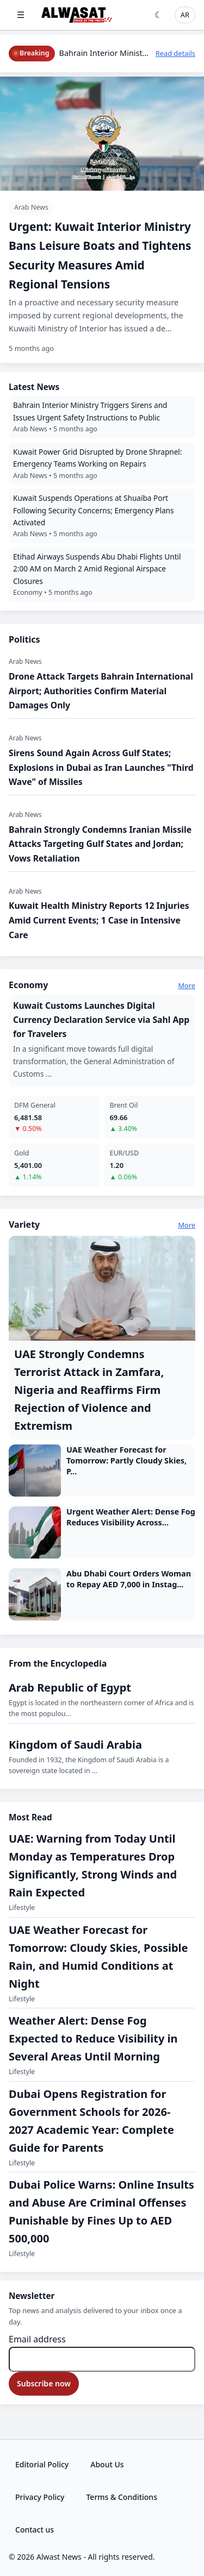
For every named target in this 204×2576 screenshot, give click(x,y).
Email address (37, 2339)
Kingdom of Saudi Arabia (75, 1744)
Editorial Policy (42, 2464)
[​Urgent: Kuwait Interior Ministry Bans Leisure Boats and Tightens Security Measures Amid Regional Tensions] (102, 220)
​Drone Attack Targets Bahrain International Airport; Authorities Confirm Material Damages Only (101, 690)
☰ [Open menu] (20, 15)
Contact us (34, 2529)
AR (185, 15)
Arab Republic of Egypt (70, 1687)
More (186, 985)
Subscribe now (44, 2383)
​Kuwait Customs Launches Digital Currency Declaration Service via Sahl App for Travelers (101, 1020)
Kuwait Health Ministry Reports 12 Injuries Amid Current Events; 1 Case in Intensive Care (99, 920)
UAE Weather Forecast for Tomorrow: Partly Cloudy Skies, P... (126, 1460)
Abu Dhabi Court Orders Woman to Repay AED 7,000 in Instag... (128, 1578)
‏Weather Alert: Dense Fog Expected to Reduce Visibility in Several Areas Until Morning (93, 2038)
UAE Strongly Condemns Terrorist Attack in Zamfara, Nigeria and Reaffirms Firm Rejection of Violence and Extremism (89, 1390)
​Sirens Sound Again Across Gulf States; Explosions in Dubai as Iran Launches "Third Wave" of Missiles (101, 767)
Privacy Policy (39, 2497)
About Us (106, 2464)
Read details (175, 53)
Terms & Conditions (121, 2497)
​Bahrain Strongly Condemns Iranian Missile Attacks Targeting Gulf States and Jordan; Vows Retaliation (100, 844)
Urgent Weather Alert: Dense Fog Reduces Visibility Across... (130, 1517)
